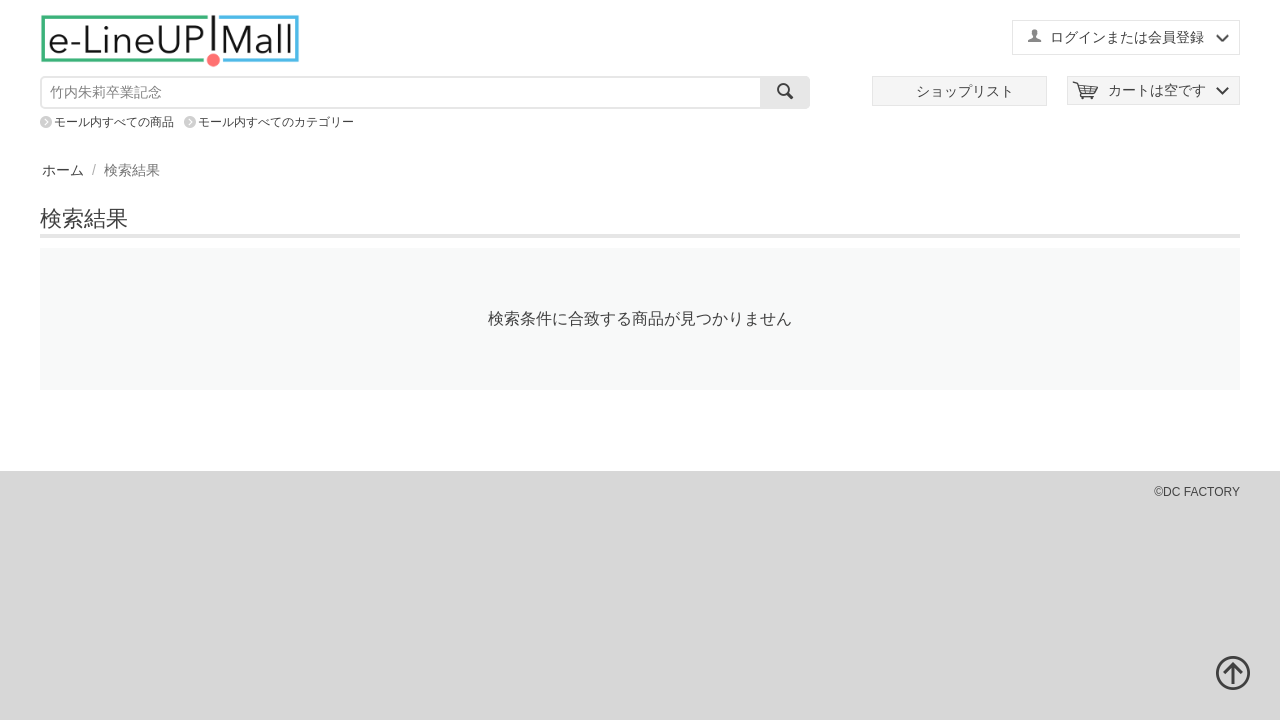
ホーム (63, 170)
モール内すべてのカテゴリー (276, 122)
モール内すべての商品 (114, 122)
